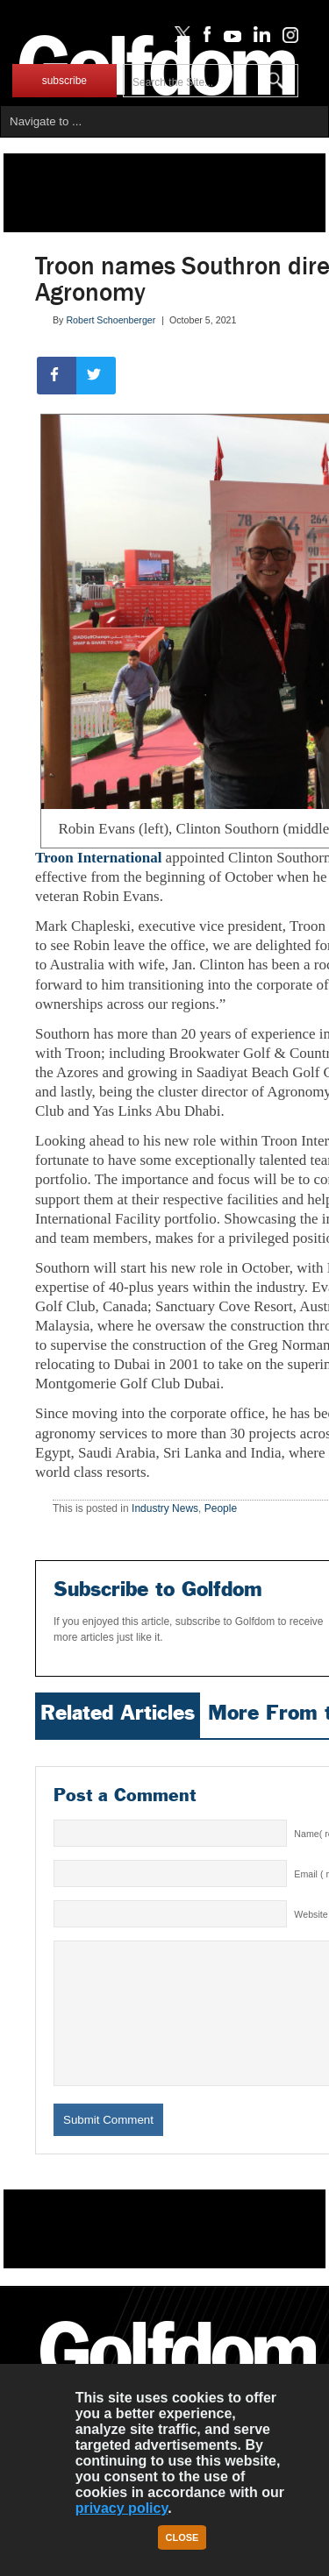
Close (182, 2537)
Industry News (165, 1508)
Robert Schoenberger (110, 320)
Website (310, 1914)
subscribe (64, 81)
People (220, 1508)
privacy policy (121, 2508)
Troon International (98, 857)
